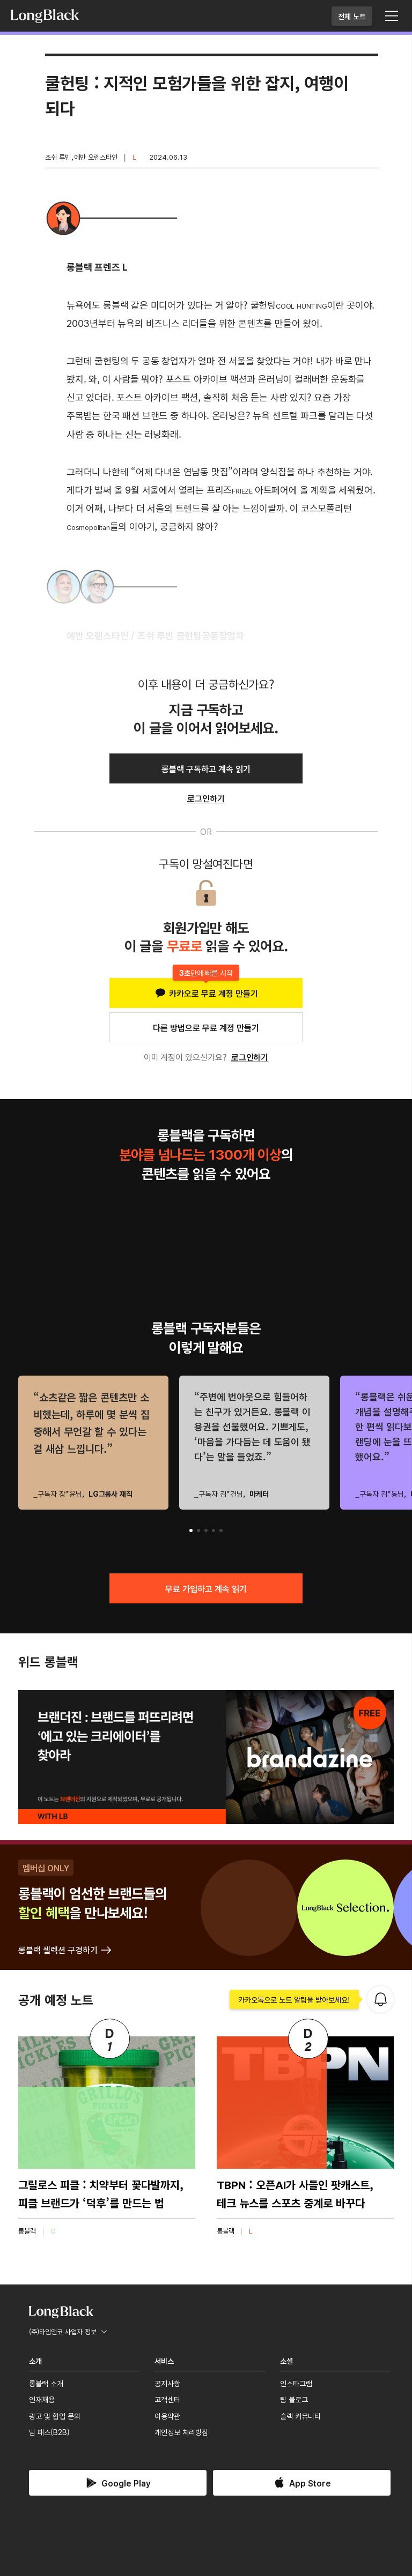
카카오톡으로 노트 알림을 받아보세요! (294, 1999)
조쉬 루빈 (58, 157)
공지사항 (167, 2383)
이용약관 (167, 2415)
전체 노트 (352, 16)
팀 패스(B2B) (49, 2431)
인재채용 (42, 2399)
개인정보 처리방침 (181, 2431)
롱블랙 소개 (46, 2383)
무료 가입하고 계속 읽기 (205, 1588)
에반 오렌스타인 (95, 157)
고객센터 (167, 2399)
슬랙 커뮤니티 (300, 2415)
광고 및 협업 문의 (54, 2415)
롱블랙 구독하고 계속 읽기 (205, 768)
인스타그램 (296, 2383)
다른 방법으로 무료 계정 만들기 (206, 1027)
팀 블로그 (294, 2399)
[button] (191, 1530)
